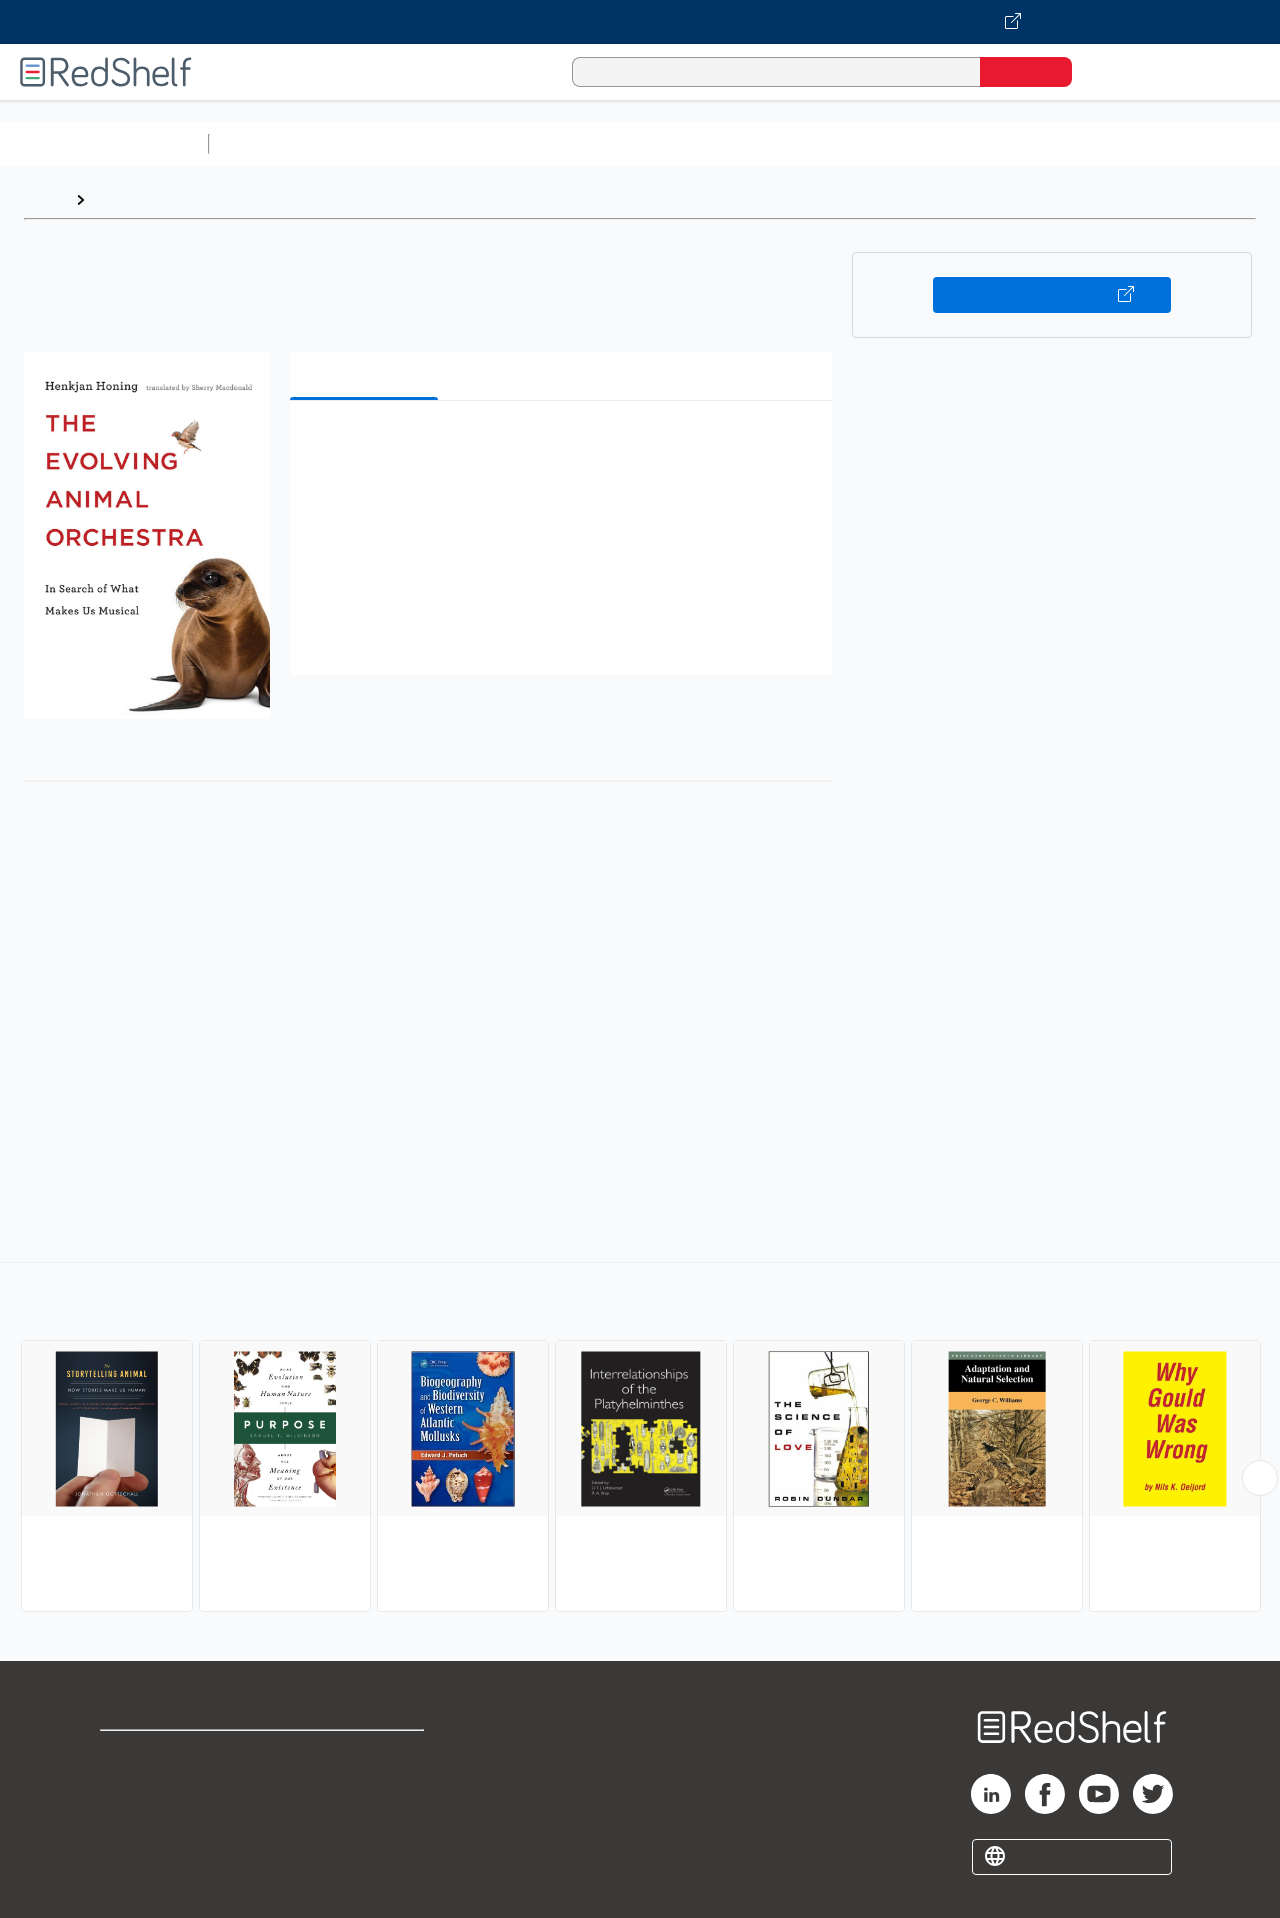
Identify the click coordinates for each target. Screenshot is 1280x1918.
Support (130, 1786)
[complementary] (640, 1440)
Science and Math (392, 143)
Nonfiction (1211, 143)
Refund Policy (368, 1786)
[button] (565, 446)
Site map (133, 1850)
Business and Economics (776, 143)
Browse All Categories (104, 143)
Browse (123, 199)
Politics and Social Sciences (985, 143)
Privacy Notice (155, 1818)
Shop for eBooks (164, 1754)
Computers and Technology (571, 143)
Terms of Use (368, 1754)
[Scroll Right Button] (1260, 1478)
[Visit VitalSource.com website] (640, 22)
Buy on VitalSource (1052, 295)
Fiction (1130, 143)
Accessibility (364, 1818)
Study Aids (270, 143)
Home (45, 199)
